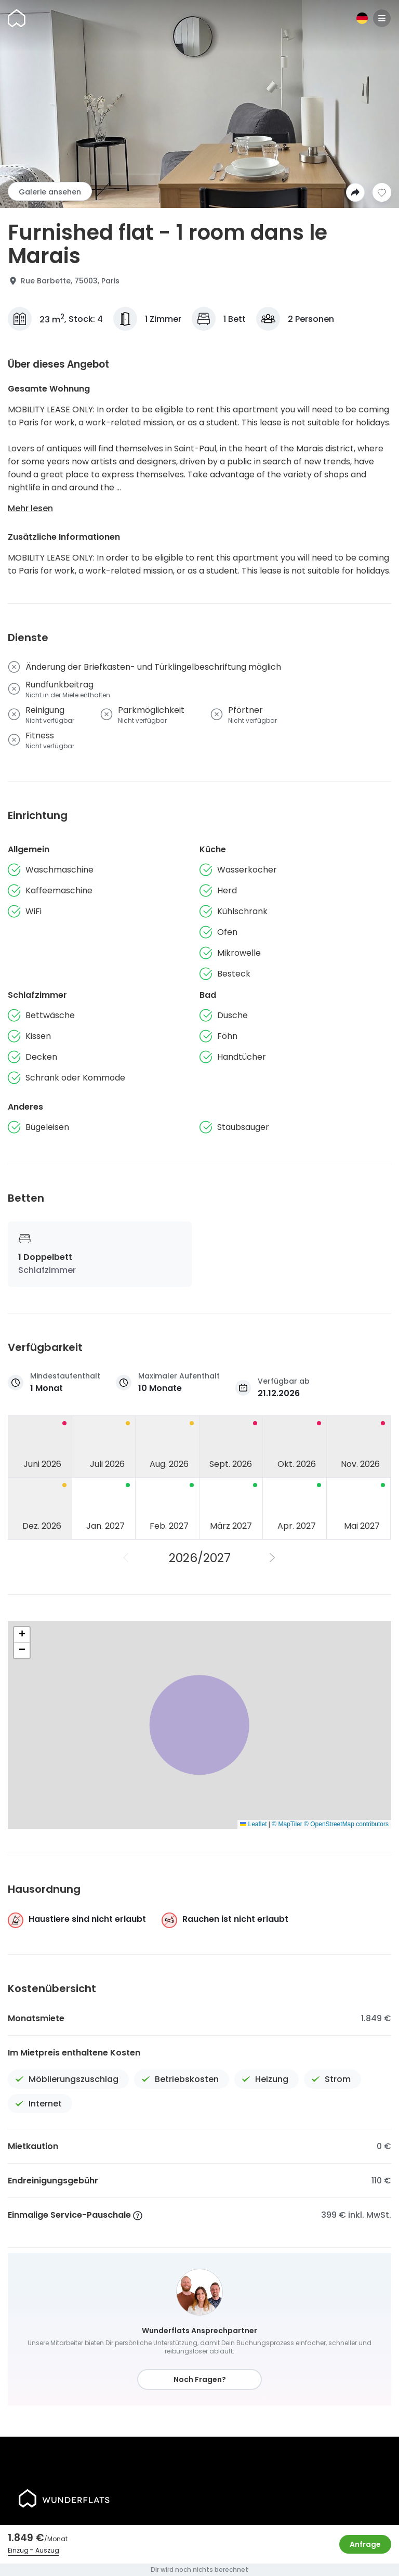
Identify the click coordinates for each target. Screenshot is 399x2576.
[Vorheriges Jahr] (126, 1557)
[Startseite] (16, 18)
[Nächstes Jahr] (273, 1557)
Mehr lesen (30, 508)
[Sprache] (362, 18)
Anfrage (365, 2544)
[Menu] (382, 18)
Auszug (47, 2550)
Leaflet (253, 1824)
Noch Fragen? (200, 2379)
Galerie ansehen (50, 192)
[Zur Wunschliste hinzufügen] (382, 192)
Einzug (18, 2550)
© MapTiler (287, 1824)
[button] (22, 1635)
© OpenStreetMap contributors (346, 1824)
